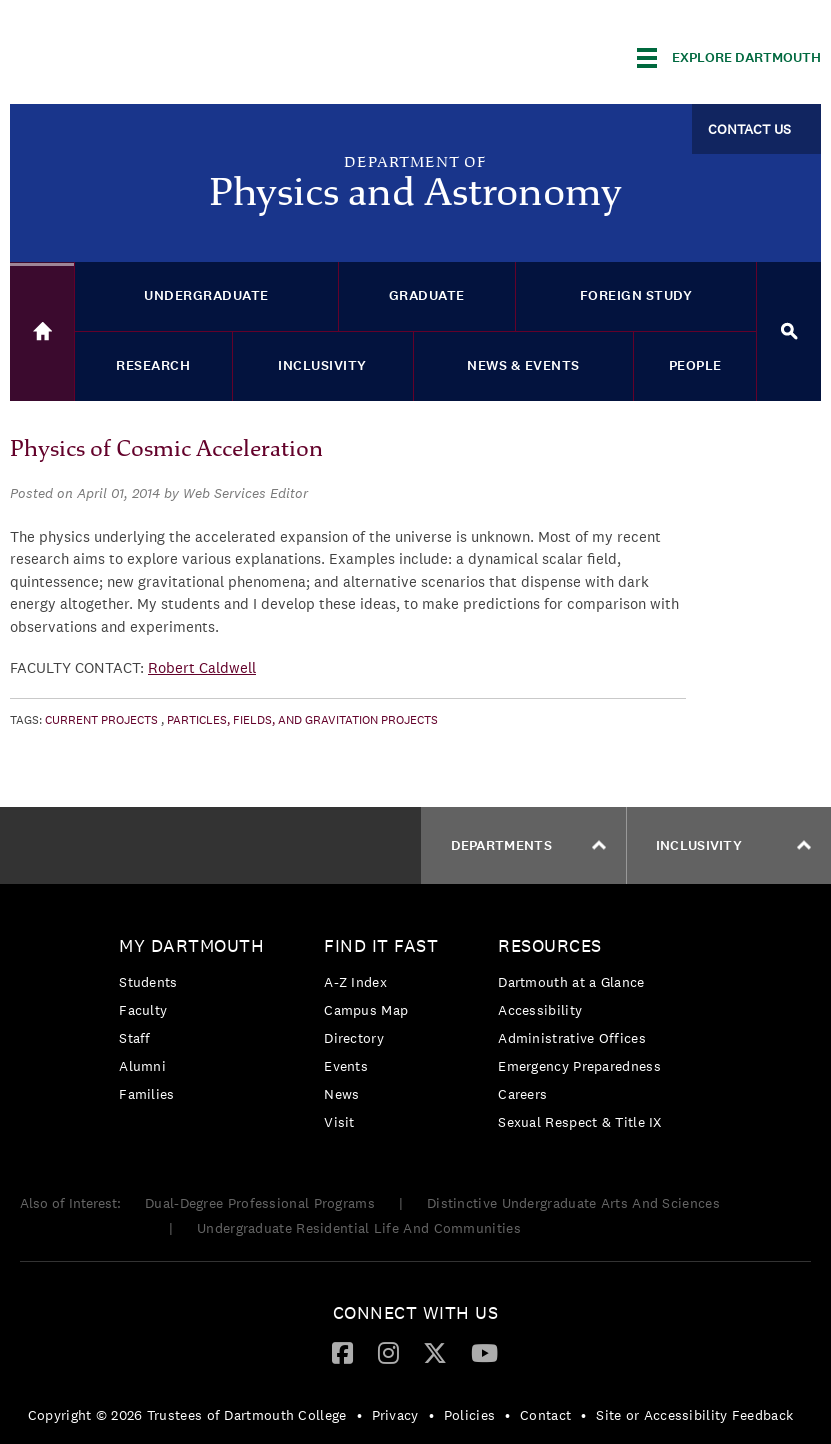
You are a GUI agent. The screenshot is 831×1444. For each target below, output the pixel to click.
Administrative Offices (572, 1038)
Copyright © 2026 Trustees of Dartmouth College (187, 1415)
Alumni (142, 1066)
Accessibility (540, 1010)
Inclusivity (733, 845)
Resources (550, 945)
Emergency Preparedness (579, 1066)
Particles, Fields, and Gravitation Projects (302, 720)
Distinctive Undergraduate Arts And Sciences (573, 1203)
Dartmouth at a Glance (571, 982)
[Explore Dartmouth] (729, 58)
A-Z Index (355, 982)
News (341, 1094)
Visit (339, 1122)
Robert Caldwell (202, 667)
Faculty (143, 1010)
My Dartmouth (191, 945)
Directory (354, 1038)
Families (146, 1094)
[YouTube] (484, 1352)
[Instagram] (388, 1352)
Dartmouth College (168, 54)
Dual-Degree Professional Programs (260, 1203)
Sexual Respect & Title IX (580, 1122)
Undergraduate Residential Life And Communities (359, 1228)
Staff (135, 1038)
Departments (528, 845)
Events (346, 1066)
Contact (545, 1415)
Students (148, 982)
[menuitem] (196, 1023)
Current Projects (101, 720)
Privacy (395, 1415)
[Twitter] (435, 1352)
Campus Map (366, 1010)
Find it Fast (381, 945)
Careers (522, 1094)
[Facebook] (342, 1352)
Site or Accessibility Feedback (694, 1415)
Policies (469, 1415)
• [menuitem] (359, 1415)
